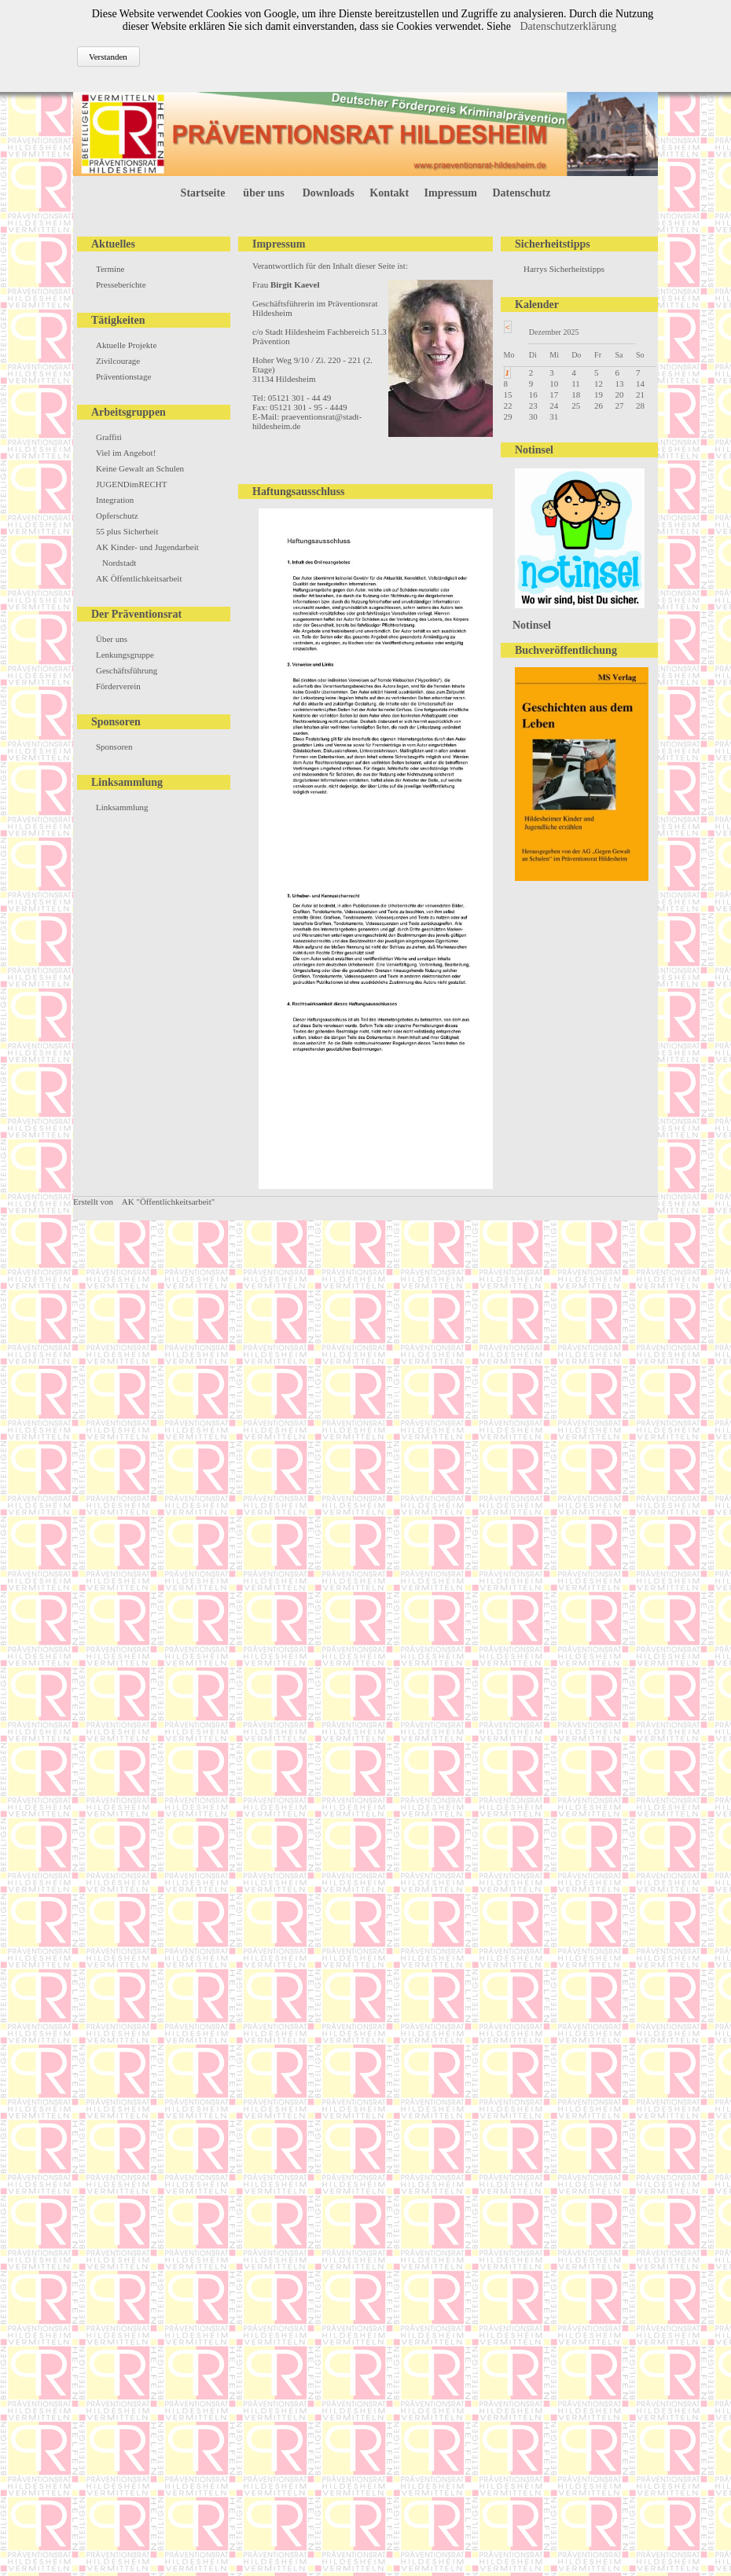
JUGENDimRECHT (131, 484)
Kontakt (389, 193)
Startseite (203, 193)
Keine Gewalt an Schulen (140, 468)
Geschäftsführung (126, 670)
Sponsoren (114, 746)
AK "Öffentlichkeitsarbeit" (168, 1201)
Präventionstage (123, 376)
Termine (110, 268)
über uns (263, 193)
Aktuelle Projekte (126, 345)
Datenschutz (522, 193)
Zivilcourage (118, 360)
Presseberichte (121, 284)
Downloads (328, 193)
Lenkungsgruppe (125, 654)
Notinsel (531, 625)
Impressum (450, 193)
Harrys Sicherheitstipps (563, 268)
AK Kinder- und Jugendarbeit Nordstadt (147, 554)
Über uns (111, 639)
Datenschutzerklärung (568, 26)
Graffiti (109, 437)
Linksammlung (122, 807)
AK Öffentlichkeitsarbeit (139, 578)
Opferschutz (117, 515)
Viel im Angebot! (126, 452)
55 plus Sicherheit (127, 531)
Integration (115, 500)
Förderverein (118, 686)
